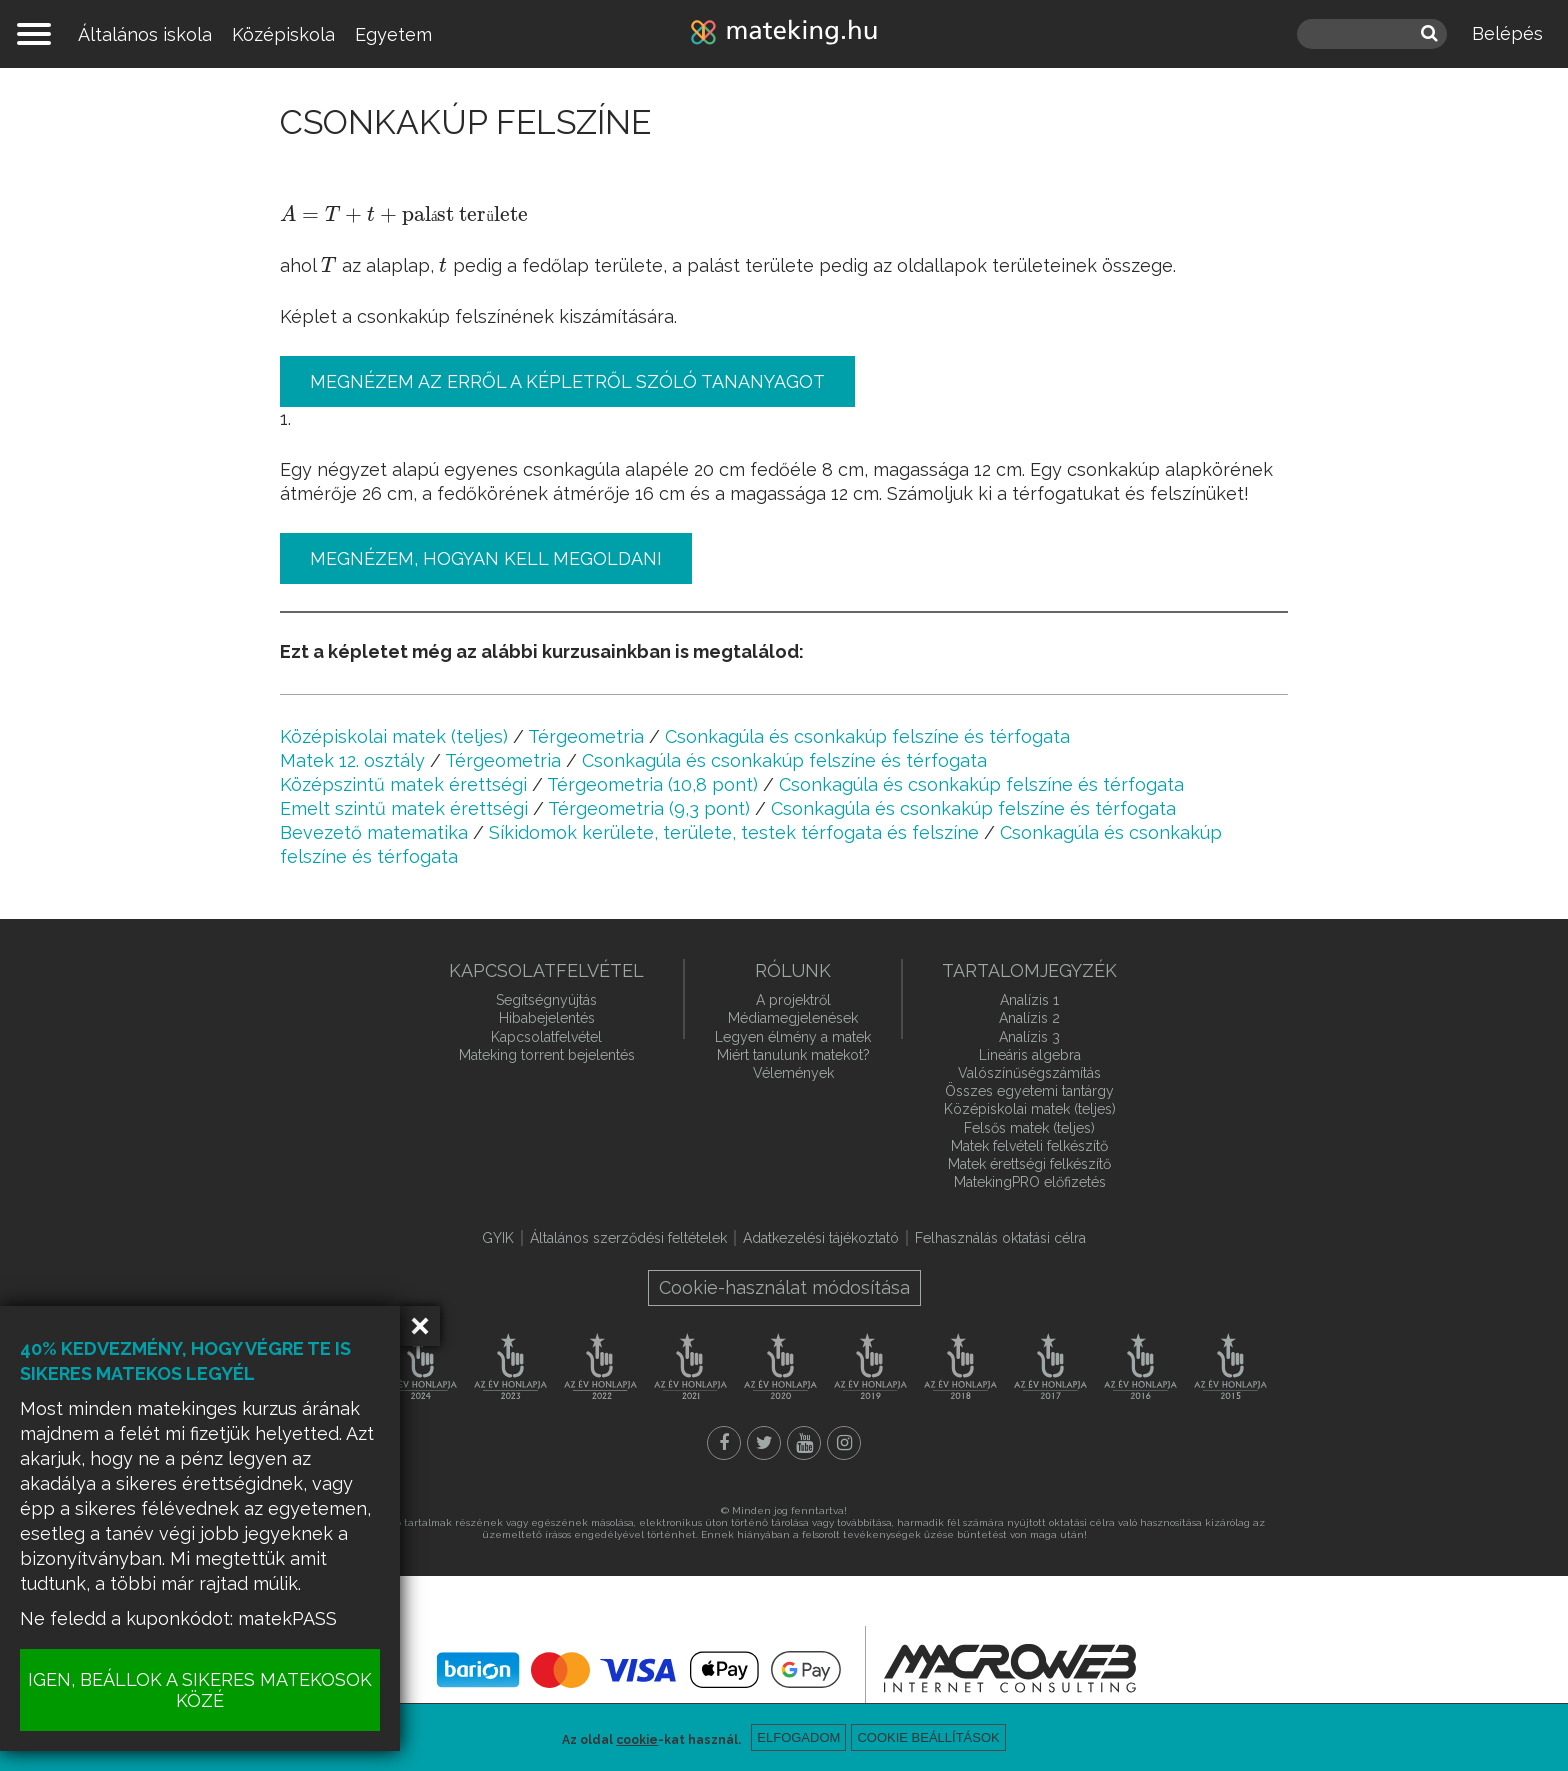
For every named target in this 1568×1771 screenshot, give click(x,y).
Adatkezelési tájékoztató (821, 1238)
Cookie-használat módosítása (784, 1287)
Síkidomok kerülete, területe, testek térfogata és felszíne (734, 832)
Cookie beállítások (928, 1737)
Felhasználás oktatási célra (1000, 1238)
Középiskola (283, 34)
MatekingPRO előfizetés (1030, 1182)
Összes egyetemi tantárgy (1029, 1091)
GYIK (498, 1238)
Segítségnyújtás (546, 1000)
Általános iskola (145, 34)
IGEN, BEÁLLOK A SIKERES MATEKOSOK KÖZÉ (200, 1690)
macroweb (1010, 1668)
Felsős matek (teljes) (1029, 1128)
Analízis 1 (1029, 1000)
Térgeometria (586, 736)
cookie (637, 1740)
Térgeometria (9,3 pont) (649, 808)
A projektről (793, 1000)
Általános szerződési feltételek (628, 1238)
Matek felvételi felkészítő (1029, 1146)
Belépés (1507, 33)
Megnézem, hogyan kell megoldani (486, 558)
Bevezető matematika (374, 832)
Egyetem (393, 34)
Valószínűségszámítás (1029, 1073)
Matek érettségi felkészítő (1029, 1164)
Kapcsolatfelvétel (546, 1037)
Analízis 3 (1029, 1037)
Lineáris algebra (1030, 1055)
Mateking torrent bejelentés (547, 1055)
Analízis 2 (1029, 1018)
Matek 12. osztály (352, 760)
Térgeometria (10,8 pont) (652, 784)
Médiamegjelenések (793, 1018)
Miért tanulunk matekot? (793, 1055)
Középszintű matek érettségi (403, 784)
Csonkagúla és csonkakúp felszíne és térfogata (867, 736)
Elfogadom (798, 1737)
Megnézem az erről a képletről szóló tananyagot (567, 381)
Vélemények (793, 1073)
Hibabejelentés (547, 1018)
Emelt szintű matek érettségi (404, 808)
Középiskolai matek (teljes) (394, 736)
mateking (784, 34)
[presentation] (404, 215)
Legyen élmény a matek (793, 1037)
